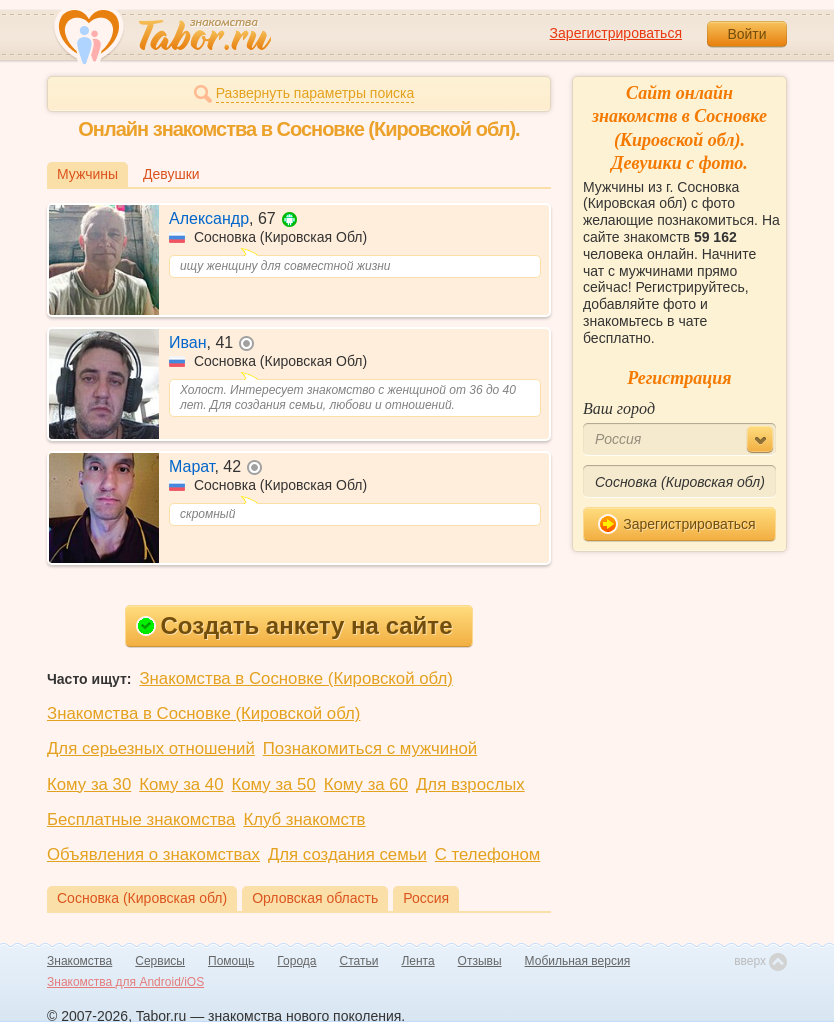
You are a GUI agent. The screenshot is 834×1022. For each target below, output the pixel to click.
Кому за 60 (366, 784)
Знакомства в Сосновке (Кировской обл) (295, 678)
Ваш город (619, 408)
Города (296, 961)
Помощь (231, 961)
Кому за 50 (274, 784)
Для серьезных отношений (151, 748)
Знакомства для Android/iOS (125, 982)
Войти (746, 34)
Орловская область (315, 898)
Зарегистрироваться (616, 33)
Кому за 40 (181, 784)
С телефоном (487, 854)
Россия (426, 898)
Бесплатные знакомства (141, 819)
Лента (417, 961)
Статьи (359, 961)
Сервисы (160, 961)
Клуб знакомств (304, 819)
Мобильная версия (578, 961)
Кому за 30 (89, 784)
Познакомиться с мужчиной (370, 748)
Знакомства (79, 961)
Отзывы (480, 961)
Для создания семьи (347, 854)
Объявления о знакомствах (153, 854)
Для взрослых (470, 784)
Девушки (171, 174)
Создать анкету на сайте (294, 625)
